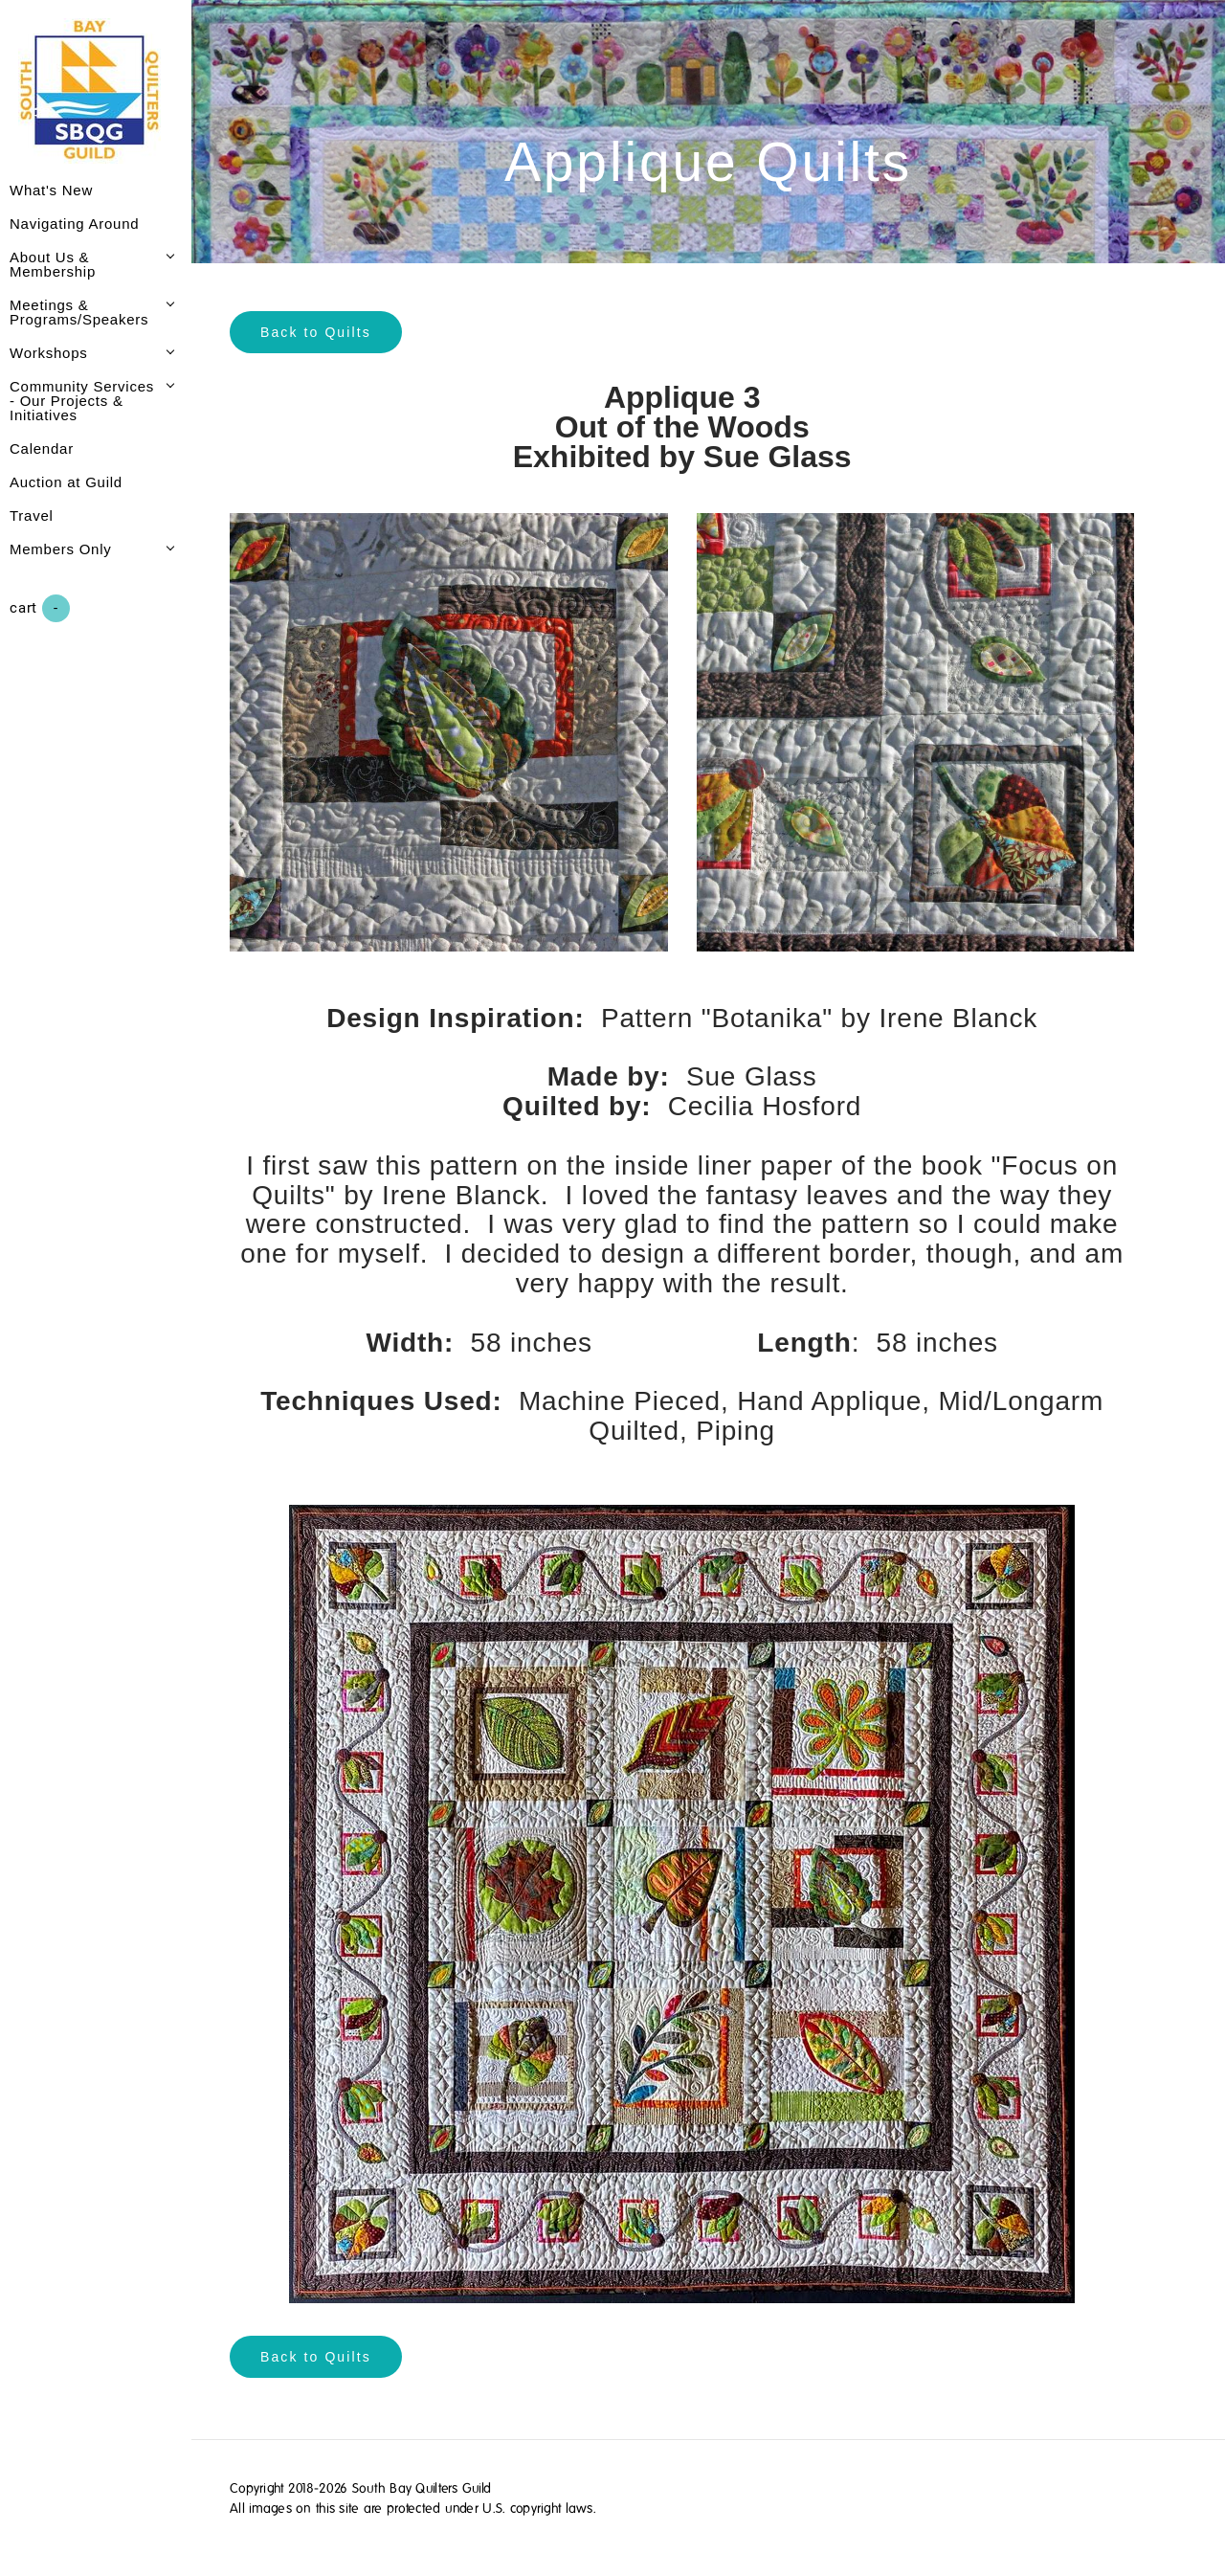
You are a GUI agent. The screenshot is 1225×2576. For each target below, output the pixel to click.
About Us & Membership (53, 264)
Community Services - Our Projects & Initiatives (82, 400)
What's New (51, 190)
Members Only (61, 549)
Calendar (42, 448)
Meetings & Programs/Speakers (79, 312)
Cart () (40, 608)
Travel (32, 515)
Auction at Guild (66, 482)
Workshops (49, 353)
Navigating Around (74, 223)
